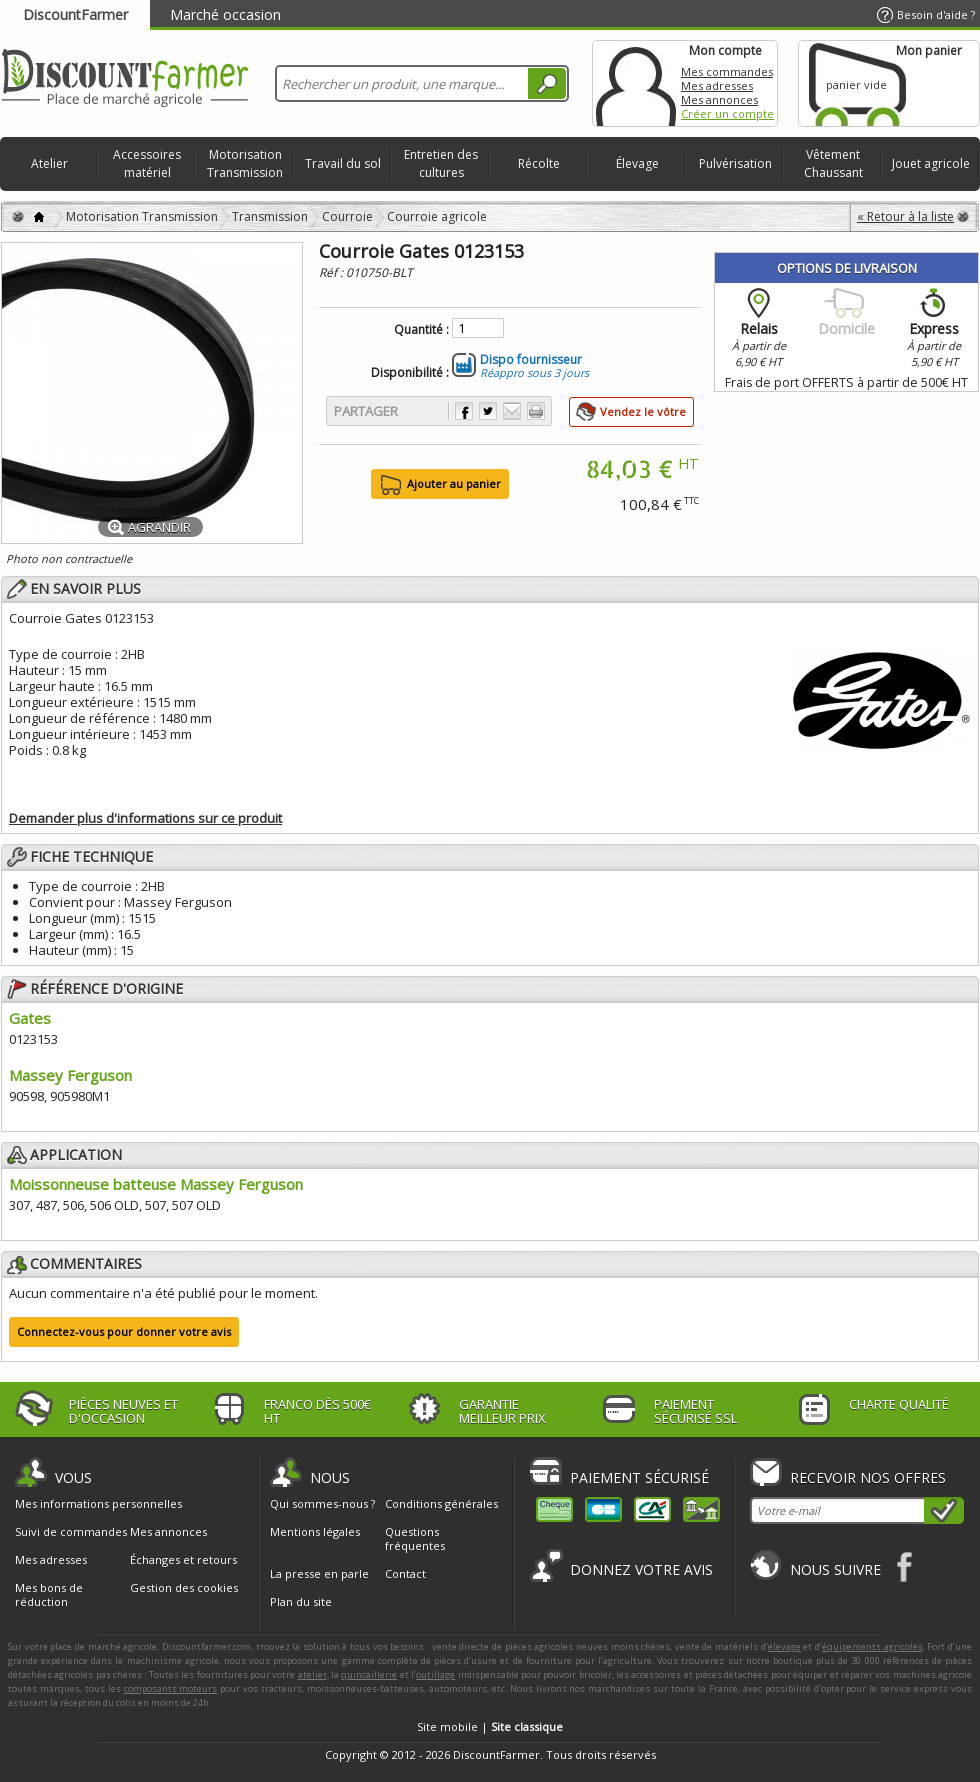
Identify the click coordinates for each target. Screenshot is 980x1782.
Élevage (637, 163)
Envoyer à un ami (512, 411)
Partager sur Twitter (488, 411)
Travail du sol (343, 163)
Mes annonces (719, 99)
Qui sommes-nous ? (322, 1503)
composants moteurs (171, 1688)
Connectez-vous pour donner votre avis (124, 1331)
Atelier (49, 163)
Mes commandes (727, 71)
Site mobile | (490, 1726)
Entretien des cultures (441, 163)
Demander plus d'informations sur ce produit (145, 818)
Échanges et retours (183, 1560)
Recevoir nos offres (868, 1477)
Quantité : (421, 330)
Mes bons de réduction (49, 1595)
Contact (405, 1573)
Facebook (905, 1566)
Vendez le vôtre (643, 411)
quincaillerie (369, 1674)
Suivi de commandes (71, 1532)
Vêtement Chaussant (833, 163)
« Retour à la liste (905, 216)
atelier (312, 1674)
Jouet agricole (931, 163)
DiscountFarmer (75, 14)
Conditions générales (441, 1503)
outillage (435, 1674)
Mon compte (636, 83)
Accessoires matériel (147, 163)
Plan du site (301, 1601)
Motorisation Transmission (245, 163)
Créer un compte (727, 113)
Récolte (539, 163)
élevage (784, 1646)
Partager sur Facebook (464, 411)
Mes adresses (717, 85)
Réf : (332, 272)
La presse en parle (319, 1573)
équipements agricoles (872, 1646)
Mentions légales (315, 1531)
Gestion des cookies (184, 1588)
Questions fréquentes (415, 1538)
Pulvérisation (735, 163)
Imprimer (536, 411)
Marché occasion (225, 14)
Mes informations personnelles (98, 1504)
